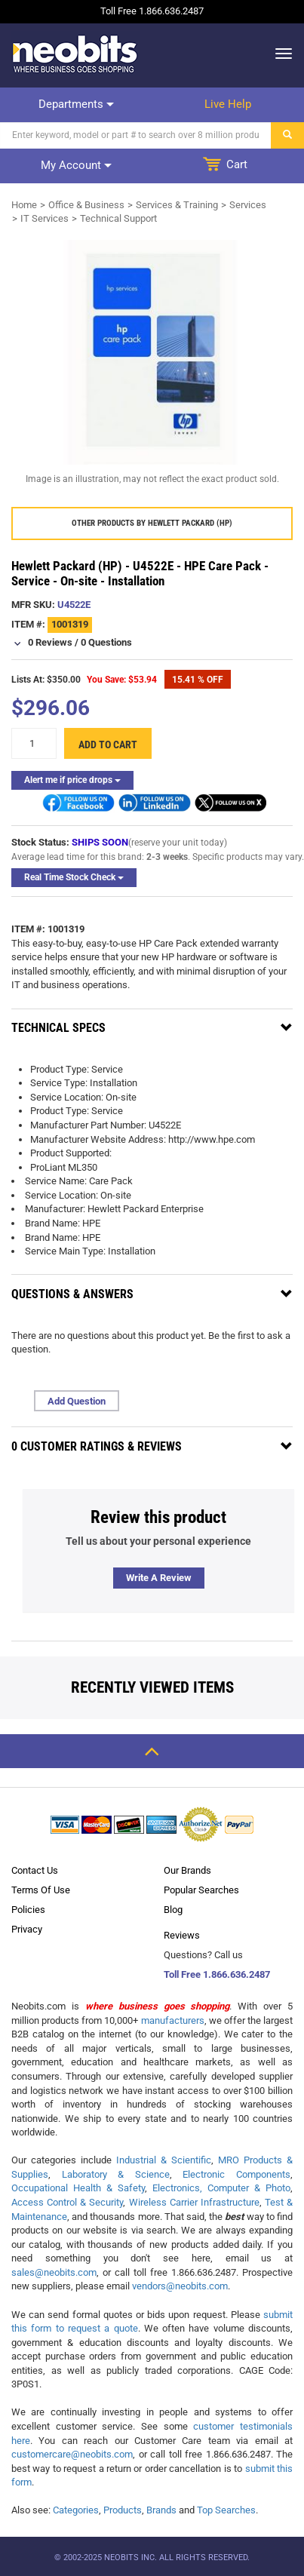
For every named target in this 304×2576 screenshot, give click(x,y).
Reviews (182, 1935)
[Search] (136, 135)
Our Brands (187, 1870)
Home (24, 204)
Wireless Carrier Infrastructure (194, 2202)
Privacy (26, 1929)
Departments (76, 104)
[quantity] (34, 743)
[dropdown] (279, 53)
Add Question (77, 1401)
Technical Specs (58, 1028)
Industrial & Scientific (163, 2160)
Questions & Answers (72, 1294)
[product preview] (152, 352)
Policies (28, 1909)
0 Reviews (50, 642)
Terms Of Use (40, 1890)
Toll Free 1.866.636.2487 (217, 1974)
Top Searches (226, 2510)
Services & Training (177, 204)
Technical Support (118, 218)
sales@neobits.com (54, 2272)
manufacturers (172, 2020)
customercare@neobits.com (72, 2454)
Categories (76, 2510)
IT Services (44, 218)
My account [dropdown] (76, 165)
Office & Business (86, 204)
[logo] (75, 53)
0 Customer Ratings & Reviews (96, 1446)
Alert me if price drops (72, 780)
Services (247, 204)
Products (122, 2510)
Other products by (152, 523)
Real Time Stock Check (74, 877)
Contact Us (34, 1870)
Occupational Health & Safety (78, 2188)
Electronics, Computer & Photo (221, 2188)
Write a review (159, 1577)
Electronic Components (236, 2174)
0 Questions (106, 642)
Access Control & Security (67, 2202)
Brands (161, 2510)
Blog (173, 1909)
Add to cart (107, 744)
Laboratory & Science (116, 2174)
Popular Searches (201, 1890)
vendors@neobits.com (180, 2286)
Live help (227, 104)
